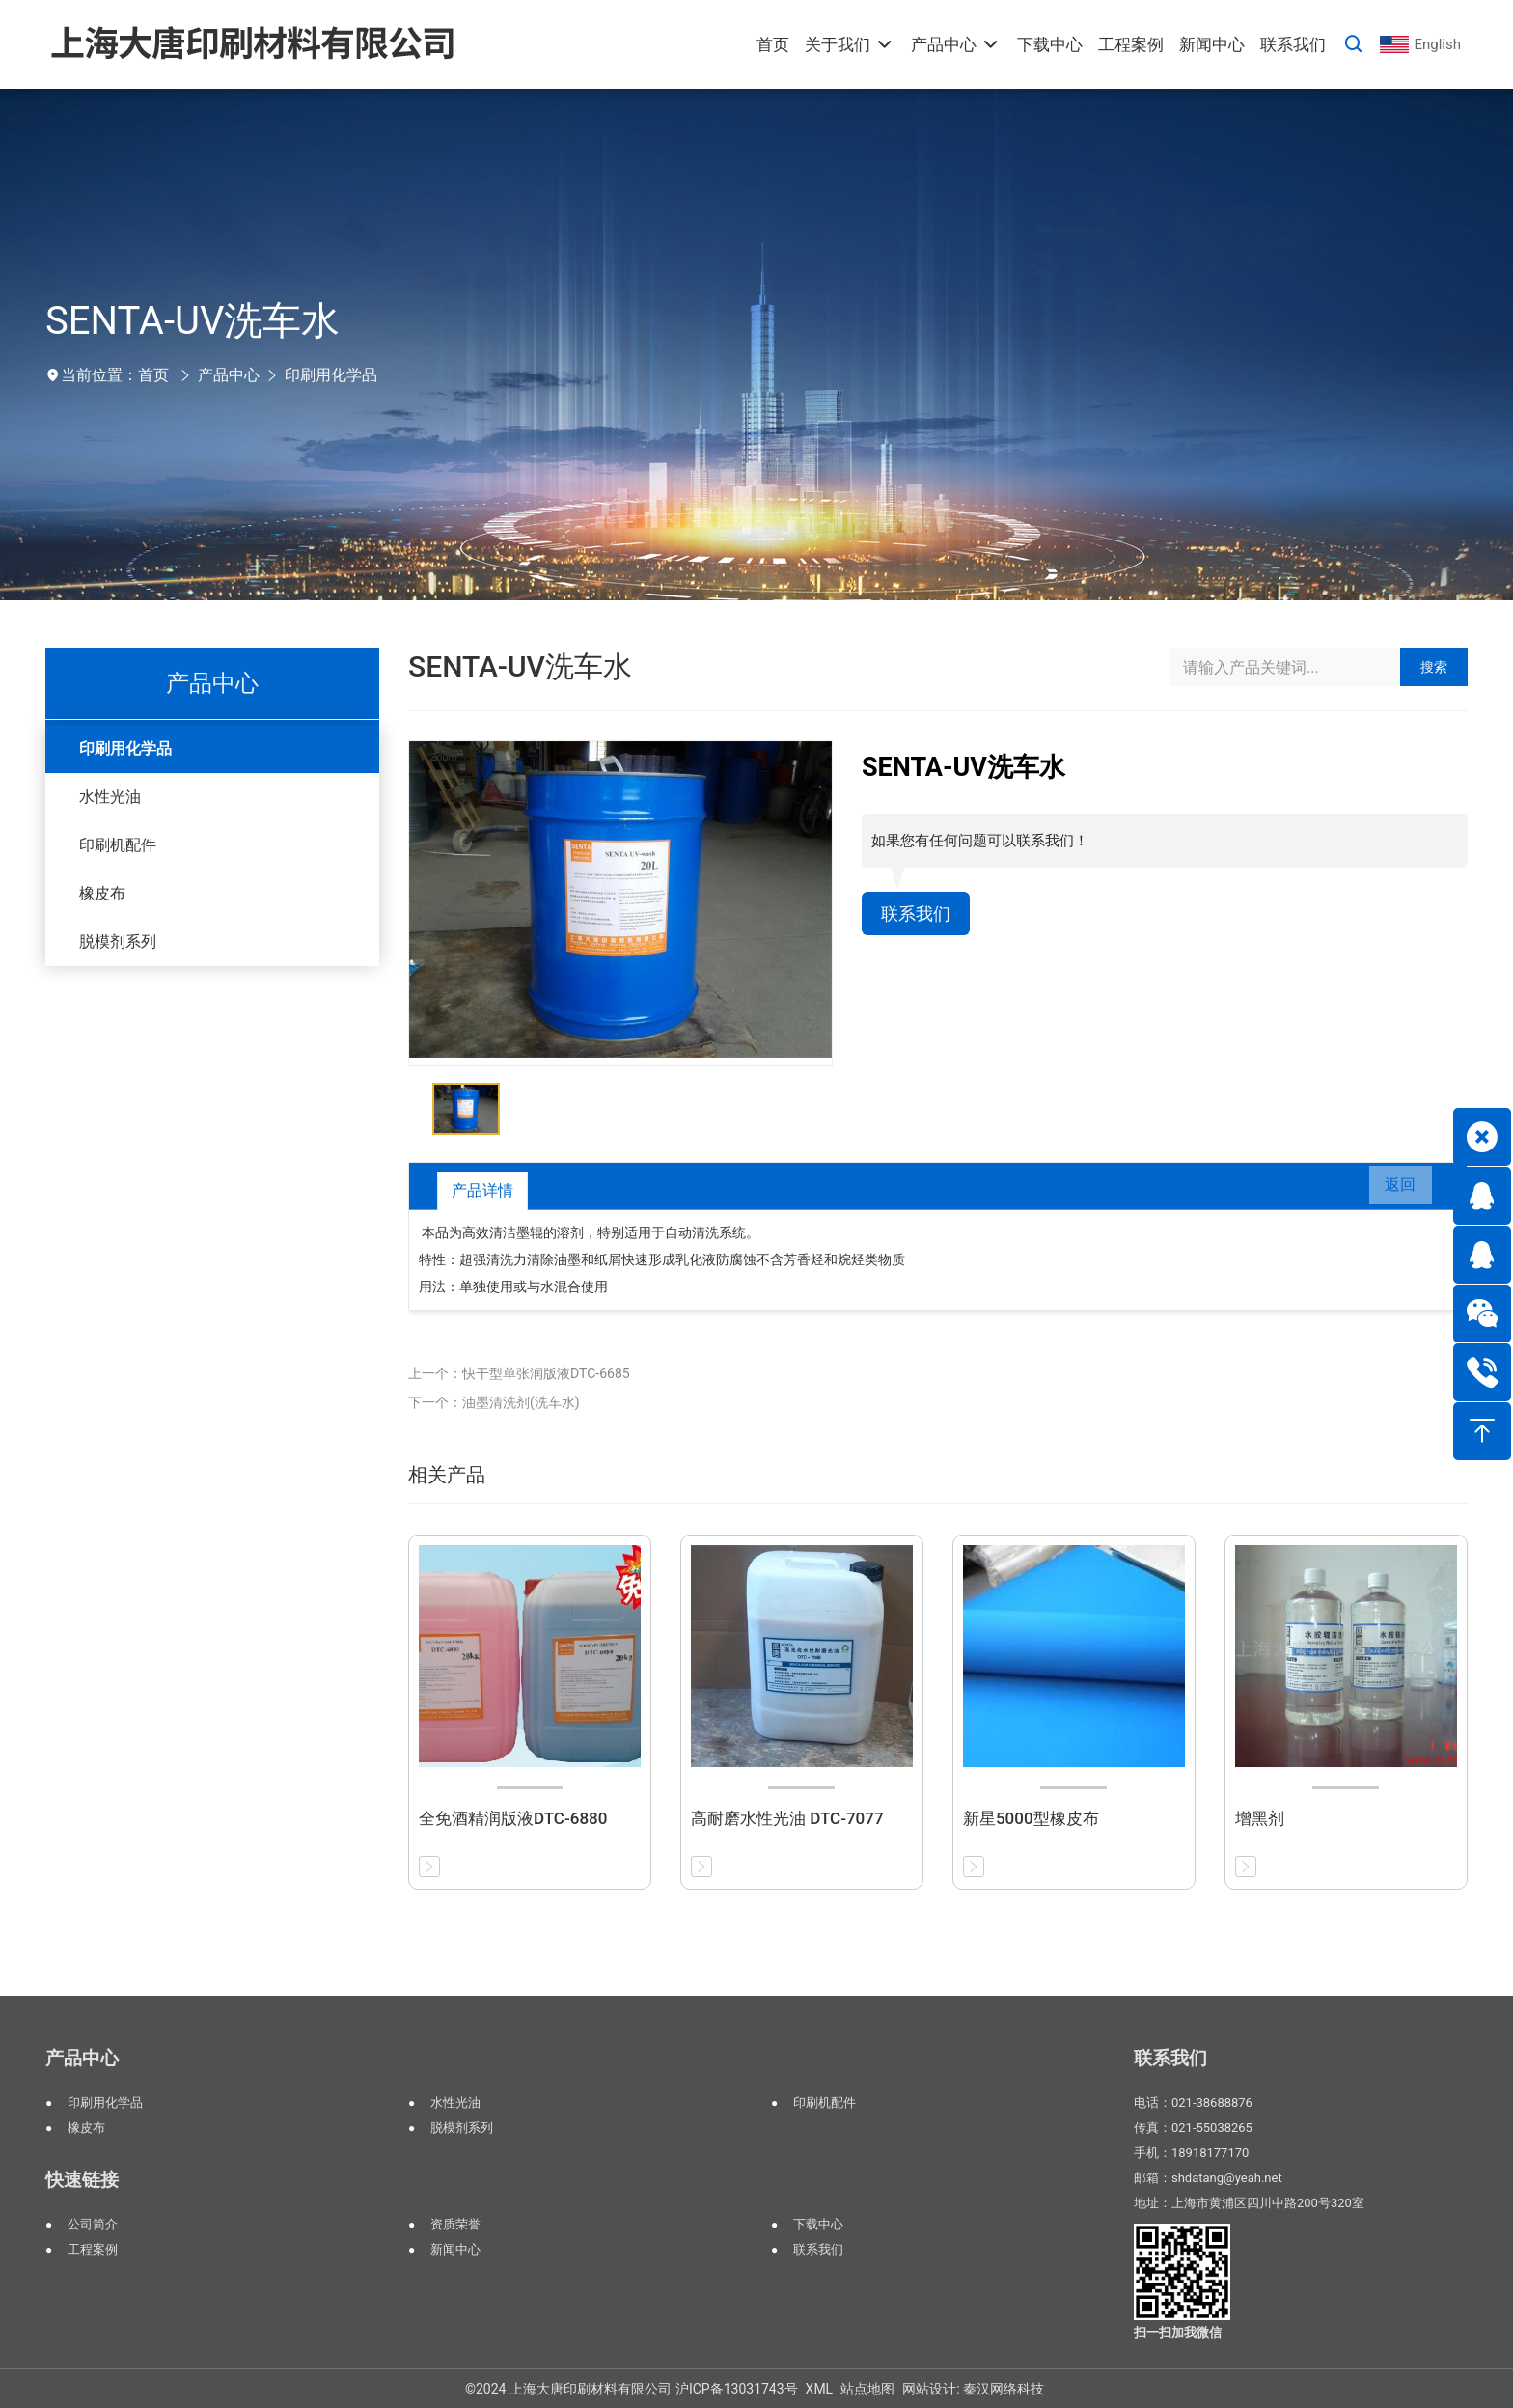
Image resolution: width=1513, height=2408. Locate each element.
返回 (1391, 1190)
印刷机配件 (117, 845)
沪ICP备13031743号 (736, 2388)
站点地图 (867, 2388)
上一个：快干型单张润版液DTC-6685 (519, 1373)
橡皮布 (102, 893)
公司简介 (93, 2224)
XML (820, 2388)
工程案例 (93, 2249)
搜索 (1433, 667)
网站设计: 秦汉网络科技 (973, 2388)
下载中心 (818, 2224)
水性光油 (110, 797)
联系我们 (919, 915)
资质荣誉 (455, 2224)
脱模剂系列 (117, 941)
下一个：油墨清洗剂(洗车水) (494, 1402)
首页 (153, 375)
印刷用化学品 (331, 375)
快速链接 (82, 2180)
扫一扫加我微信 (1178, 2332)
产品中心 (229, 375)
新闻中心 (455, 2249)
